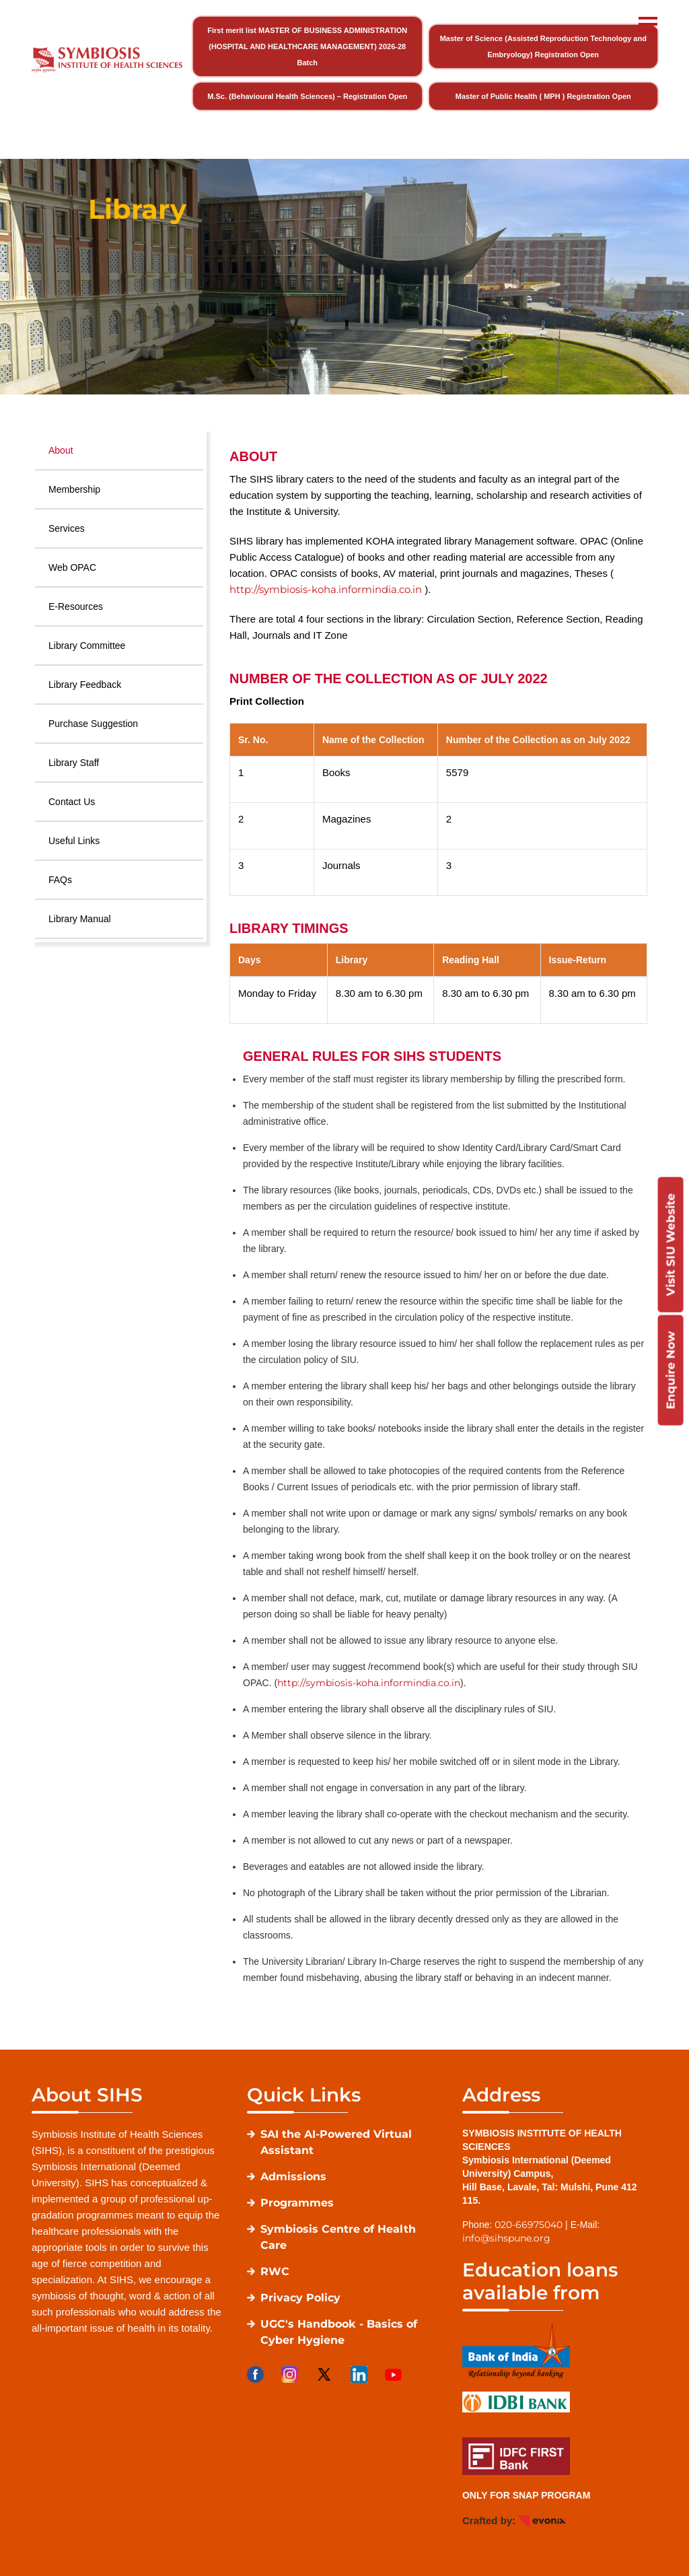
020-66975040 (529, 2225)
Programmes (297, 2202)
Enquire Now (670, 1370)
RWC (274, 2271)
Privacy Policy (300, 2297)
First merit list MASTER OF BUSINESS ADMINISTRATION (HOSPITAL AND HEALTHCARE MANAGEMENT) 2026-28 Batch (307, 46)
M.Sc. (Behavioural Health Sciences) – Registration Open (307, 96)
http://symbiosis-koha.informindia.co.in (325, 589)
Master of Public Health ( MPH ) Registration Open (543, 96)
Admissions (293, 2176)
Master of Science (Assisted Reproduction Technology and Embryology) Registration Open (543, 46)
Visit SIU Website (670, 1244)
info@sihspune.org (506, 2238)
